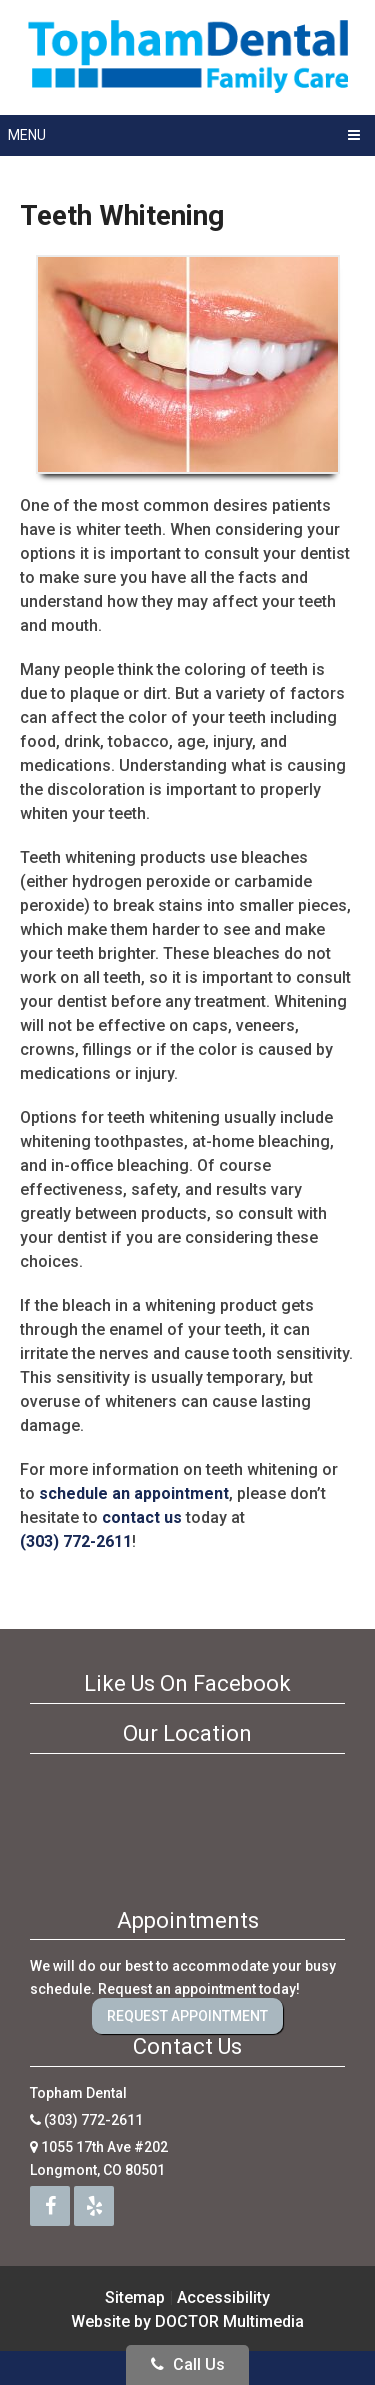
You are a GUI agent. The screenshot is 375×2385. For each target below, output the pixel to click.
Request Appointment (187, 2016)
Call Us (188, 2364)
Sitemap (135, 2297)
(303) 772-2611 (76, 1541)
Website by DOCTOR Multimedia (187, 2321)
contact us (142, 1517)
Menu (27, 135)
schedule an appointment (134, 1493)
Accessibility (223, 2297)
